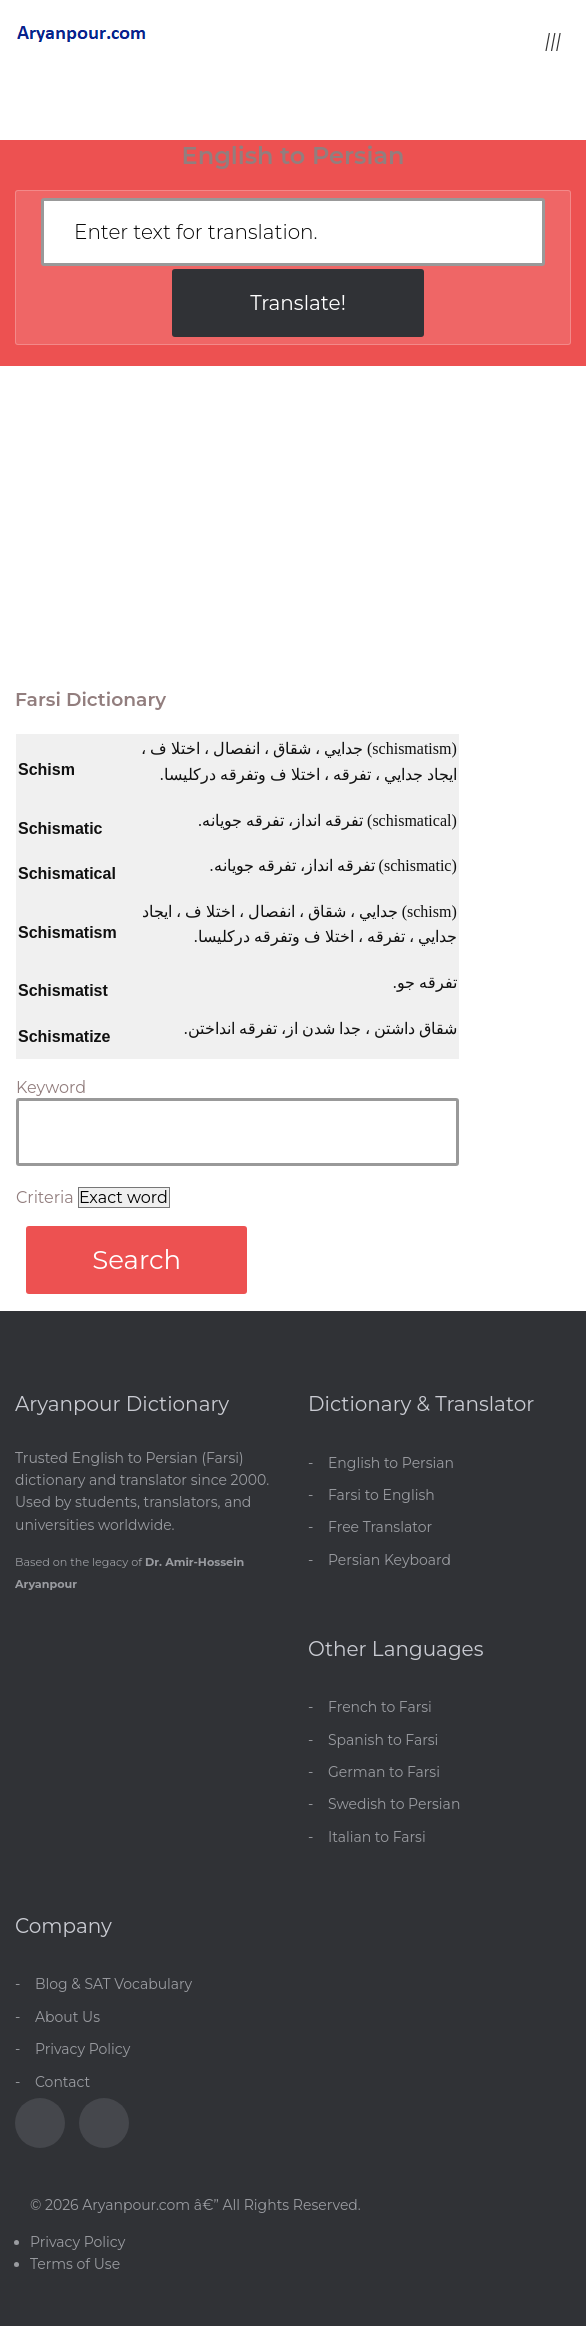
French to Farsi (380, 1707)
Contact (62, 2082)
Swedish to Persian (394, 1804)
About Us (67, 2017)
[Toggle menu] (553, 41)
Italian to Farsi (377, 1837)
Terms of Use (75, 2264)
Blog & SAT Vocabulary (113, 1984)
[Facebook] (40, 2123)
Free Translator (380, 1527)
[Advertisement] (293, 516)
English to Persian (391, 1463)
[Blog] (104, 2123)
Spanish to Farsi (383, 1740)
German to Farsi (384, 1772)
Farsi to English (381, 1495)
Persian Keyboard (389, 1560)
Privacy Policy (82, 2049)
